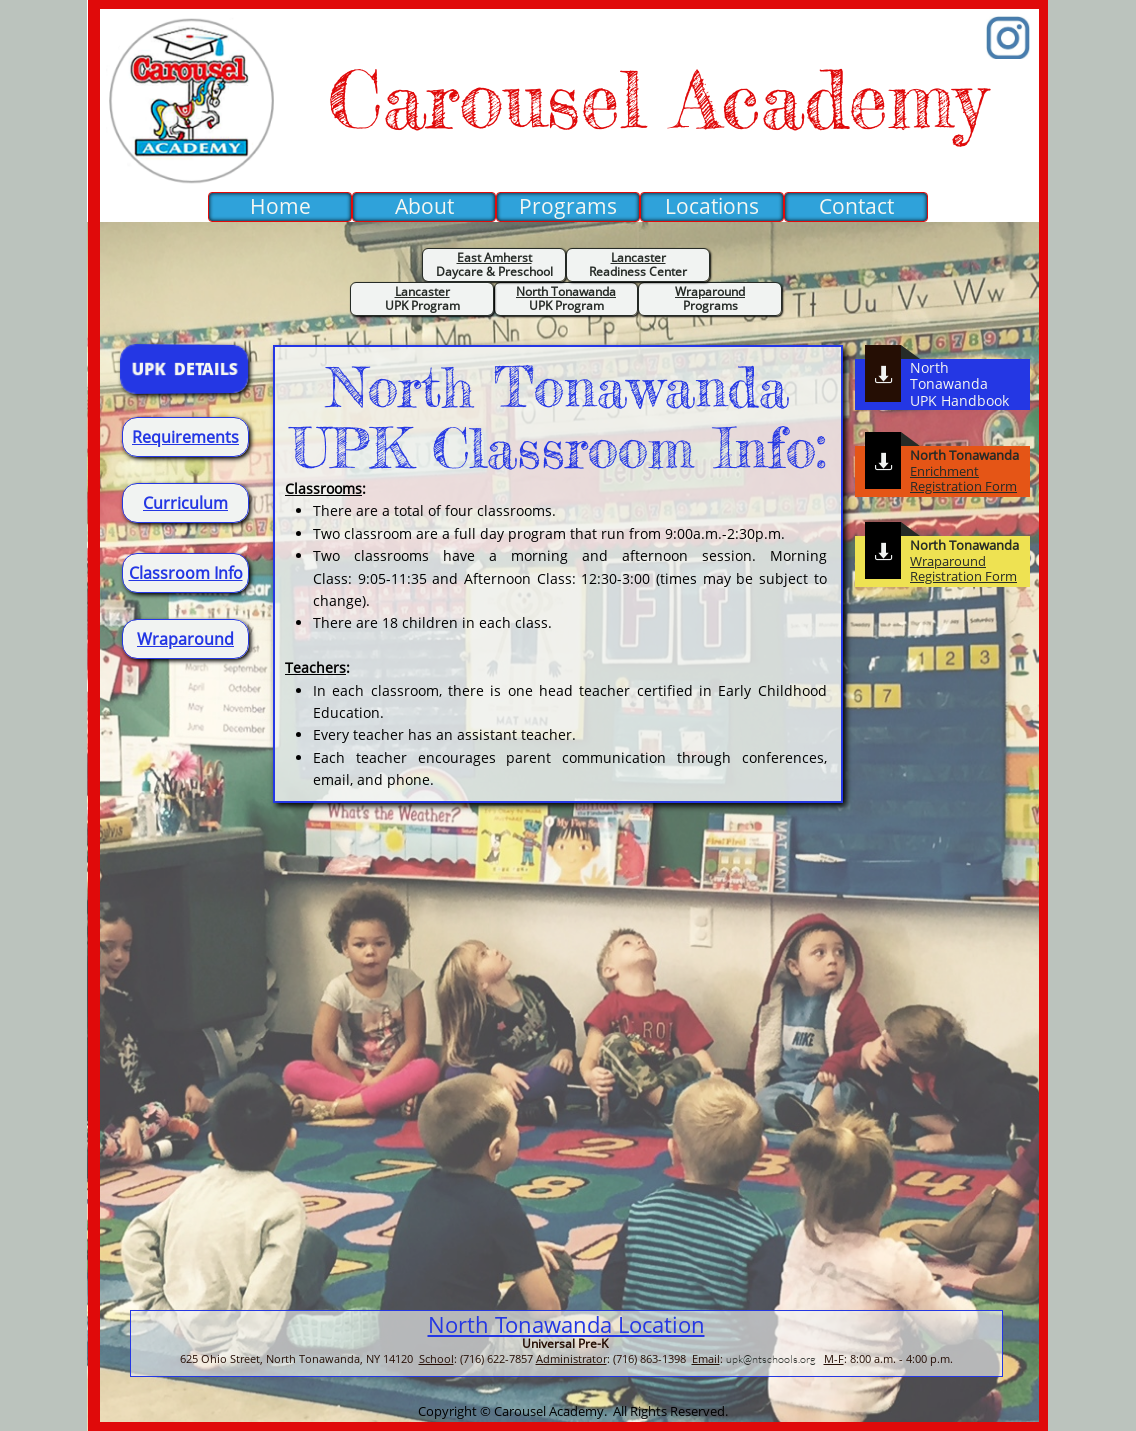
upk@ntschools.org (771, 1359)
